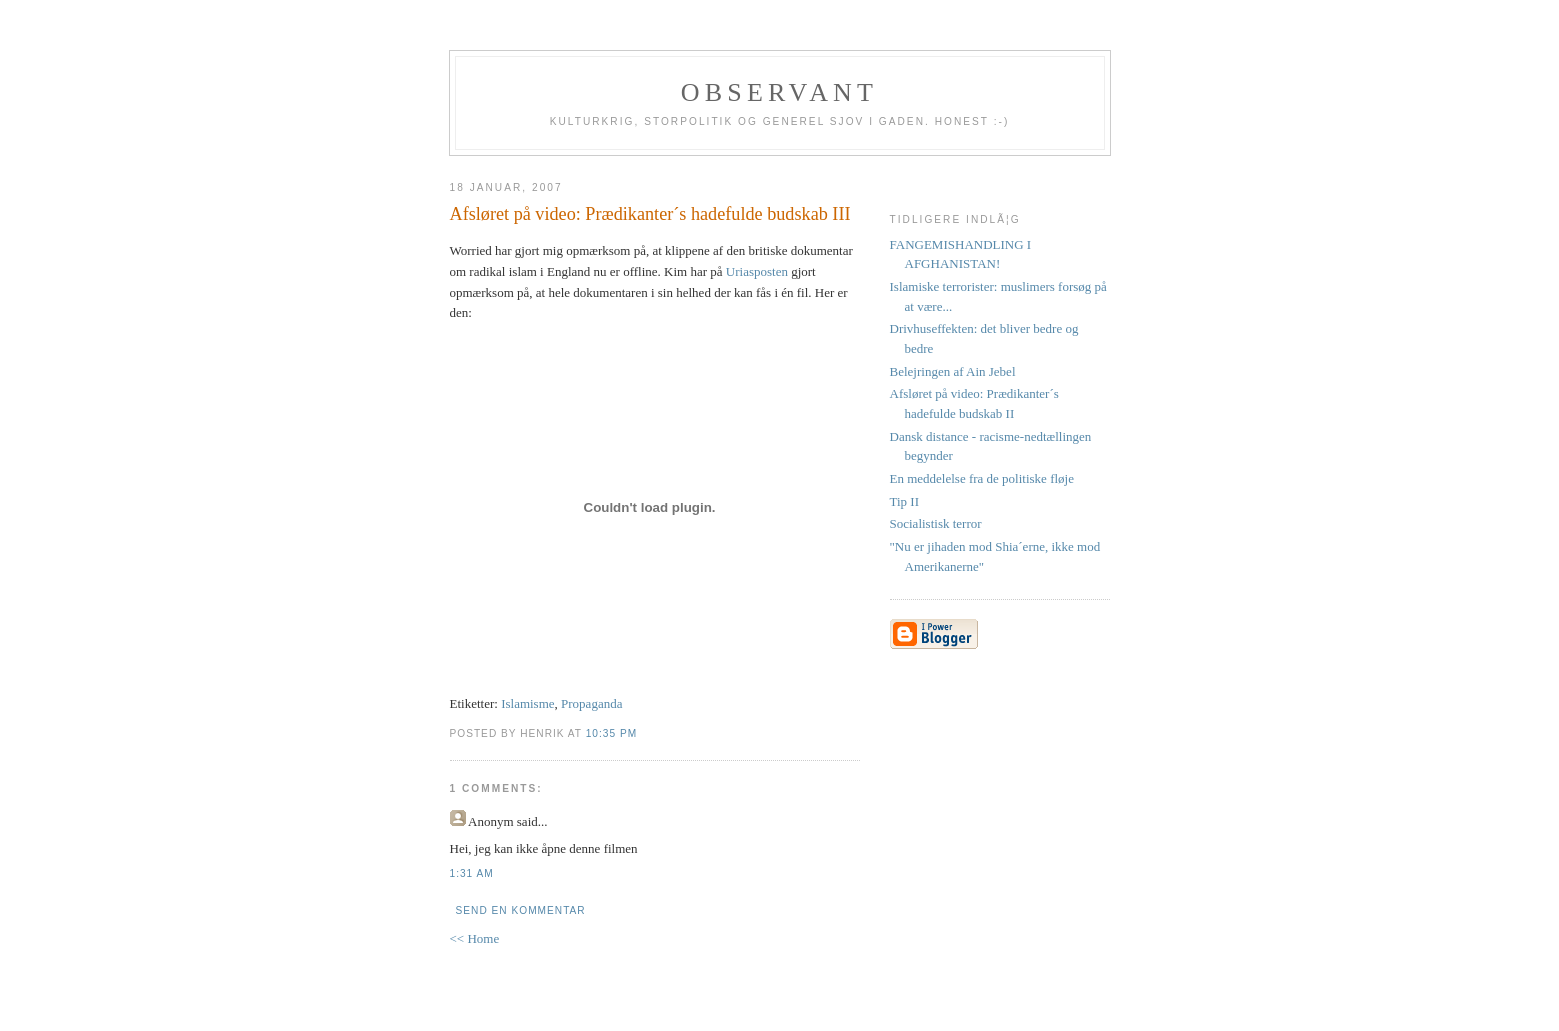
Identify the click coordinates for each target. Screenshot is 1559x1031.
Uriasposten (757, 271)
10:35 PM (611, 733)
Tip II (905, 501)
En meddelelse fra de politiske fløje (982, 478)
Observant (779, 92)
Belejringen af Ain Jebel (953, 371)
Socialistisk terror (936, 523)
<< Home (475, 938)
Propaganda (591, 703)
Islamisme (527, 703)
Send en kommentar (521, 910)
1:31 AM (472, 873)
